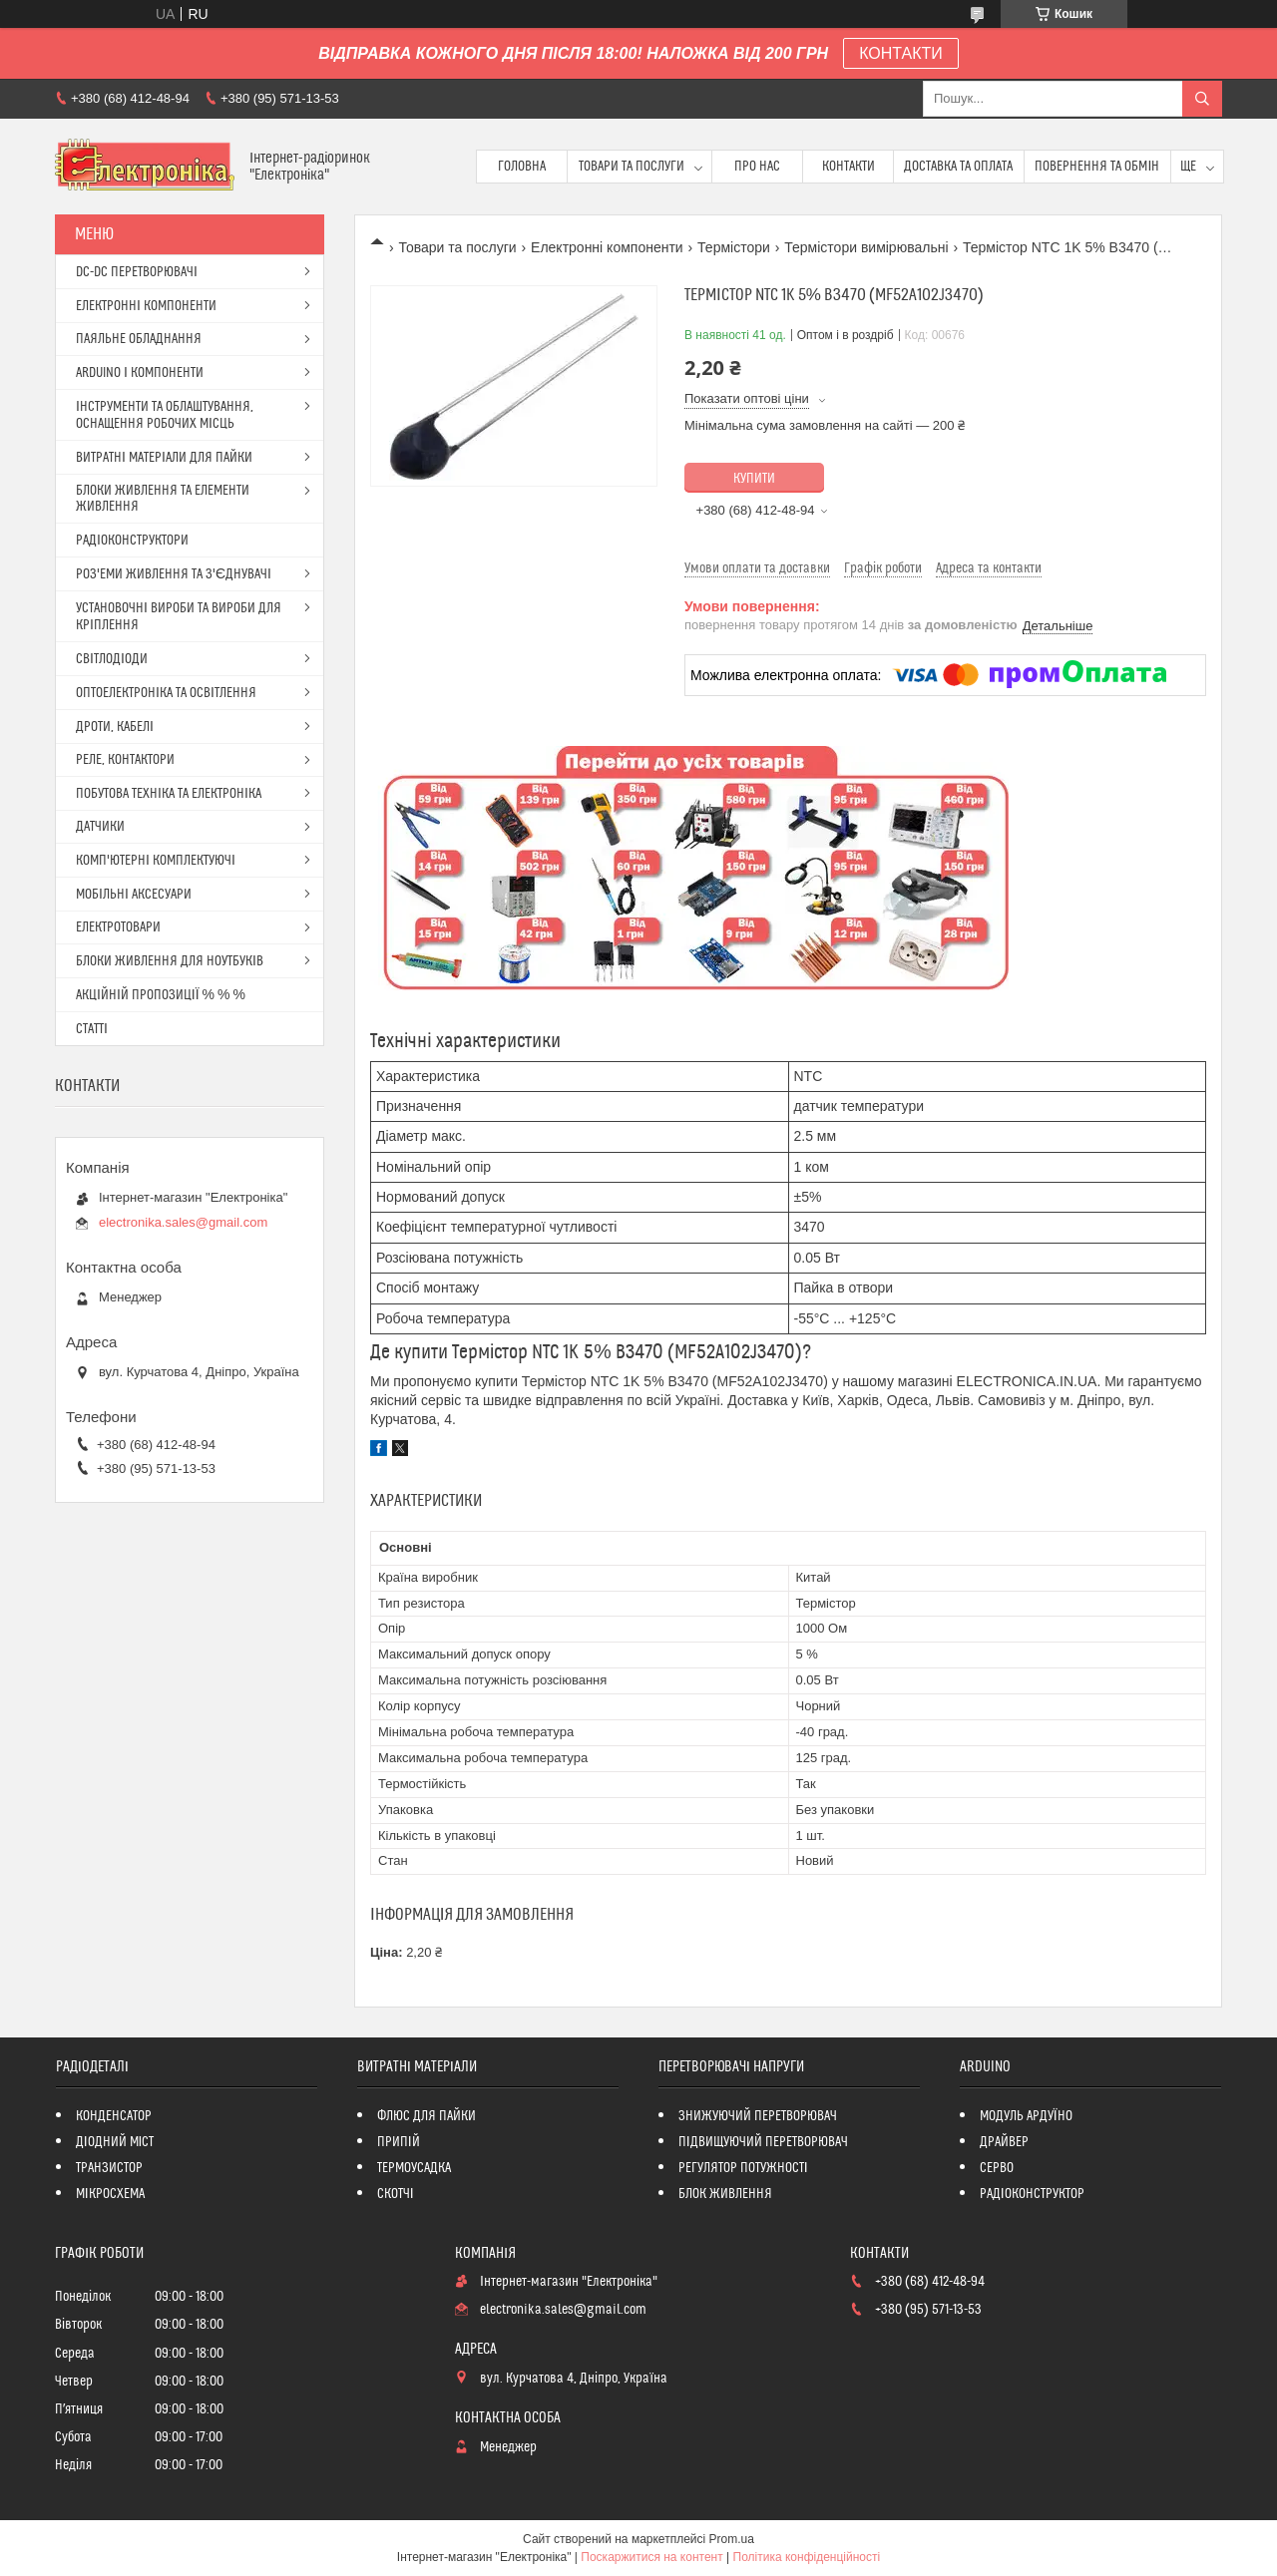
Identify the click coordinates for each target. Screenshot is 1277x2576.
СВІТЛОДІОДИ (112, 659)
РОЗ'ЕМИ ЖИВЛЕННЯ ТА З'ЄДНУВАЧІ (173, 574)
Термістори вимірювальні (866, 247)
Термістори (733, 247)
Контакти (848, 167)
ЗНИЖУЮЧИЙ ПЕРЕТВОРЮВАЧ (757, 2116)
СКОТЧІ (395, 2194)
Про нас (757, 167)
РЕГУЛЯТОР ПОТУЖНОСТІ (743, 2168)
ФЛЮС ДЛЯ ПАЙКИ (426, 2116)
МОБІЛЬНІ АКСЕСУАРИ (134, 895)
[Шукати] (1202, 99)
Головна (522, 167)
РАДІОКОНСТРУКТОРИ (132, 541)
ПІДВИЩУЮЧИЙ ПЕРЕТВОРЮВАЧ (763, 2142)
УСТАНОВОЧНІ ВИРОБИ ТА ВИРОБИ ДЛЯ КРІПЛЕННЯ (178, 616)
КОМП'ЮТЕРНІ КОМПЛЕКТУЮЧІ (155, 861)
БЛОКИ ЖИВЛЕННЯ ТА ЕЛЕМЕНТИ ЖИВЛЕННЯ (162, 499)
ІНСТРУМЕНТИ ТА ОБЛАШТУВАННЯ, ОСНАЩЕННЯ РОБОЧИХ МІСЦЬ (164, 415)
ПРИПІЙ (398, 2142)
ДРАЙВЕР (1004, 2142)
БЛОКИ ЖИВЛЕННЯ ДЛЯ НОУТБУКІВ (169, 961)
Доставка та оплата (958, 167)
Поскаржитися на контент (651, 2557)
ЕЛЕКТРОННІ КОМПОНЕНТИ (146, 306)
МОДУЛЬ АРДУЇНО (1026, 2116)
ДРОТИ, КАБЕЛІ (115, 727)
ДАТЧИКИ (100, 827)
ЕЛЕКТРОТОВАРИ (118, 927)
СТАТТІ (92, 1029)
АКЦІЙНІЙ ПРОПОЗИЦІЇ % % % (160, 995)
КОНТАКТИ (901, 53)
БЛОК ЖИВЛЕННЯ (725, 2194)
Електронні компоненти (607, 247)
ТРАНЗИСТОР (109, 2168)
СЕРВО (997, 2168)
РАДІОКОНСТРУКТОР (1032, 2194)
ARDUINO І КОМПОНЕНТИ (140, 373)
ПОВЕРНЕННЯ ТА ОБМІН (1097, 167)
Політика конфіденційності (807, 2557)
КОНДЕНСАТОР (114, 2116)
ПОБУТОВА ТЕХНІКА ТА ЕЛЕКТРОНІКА (168, 794)
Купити (754, 479)
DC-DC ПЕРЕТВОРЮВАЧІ (137, 272)
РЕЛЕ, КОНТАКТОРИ (125, 760)
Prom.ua (731, 2539)
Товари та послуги (631, 167)
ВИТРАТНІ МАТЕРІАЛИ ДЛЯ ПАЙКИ (164, 458)
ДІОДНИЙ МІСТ (115, 2142)
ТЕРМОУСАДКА (414, 2168)
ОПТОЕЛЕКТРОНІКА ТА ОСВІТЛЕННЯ (166, 693)
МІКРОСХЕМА (110, 2194)
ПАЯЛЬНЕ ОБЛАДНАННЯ (139, 339)
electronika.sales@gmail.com (183, 1222)
